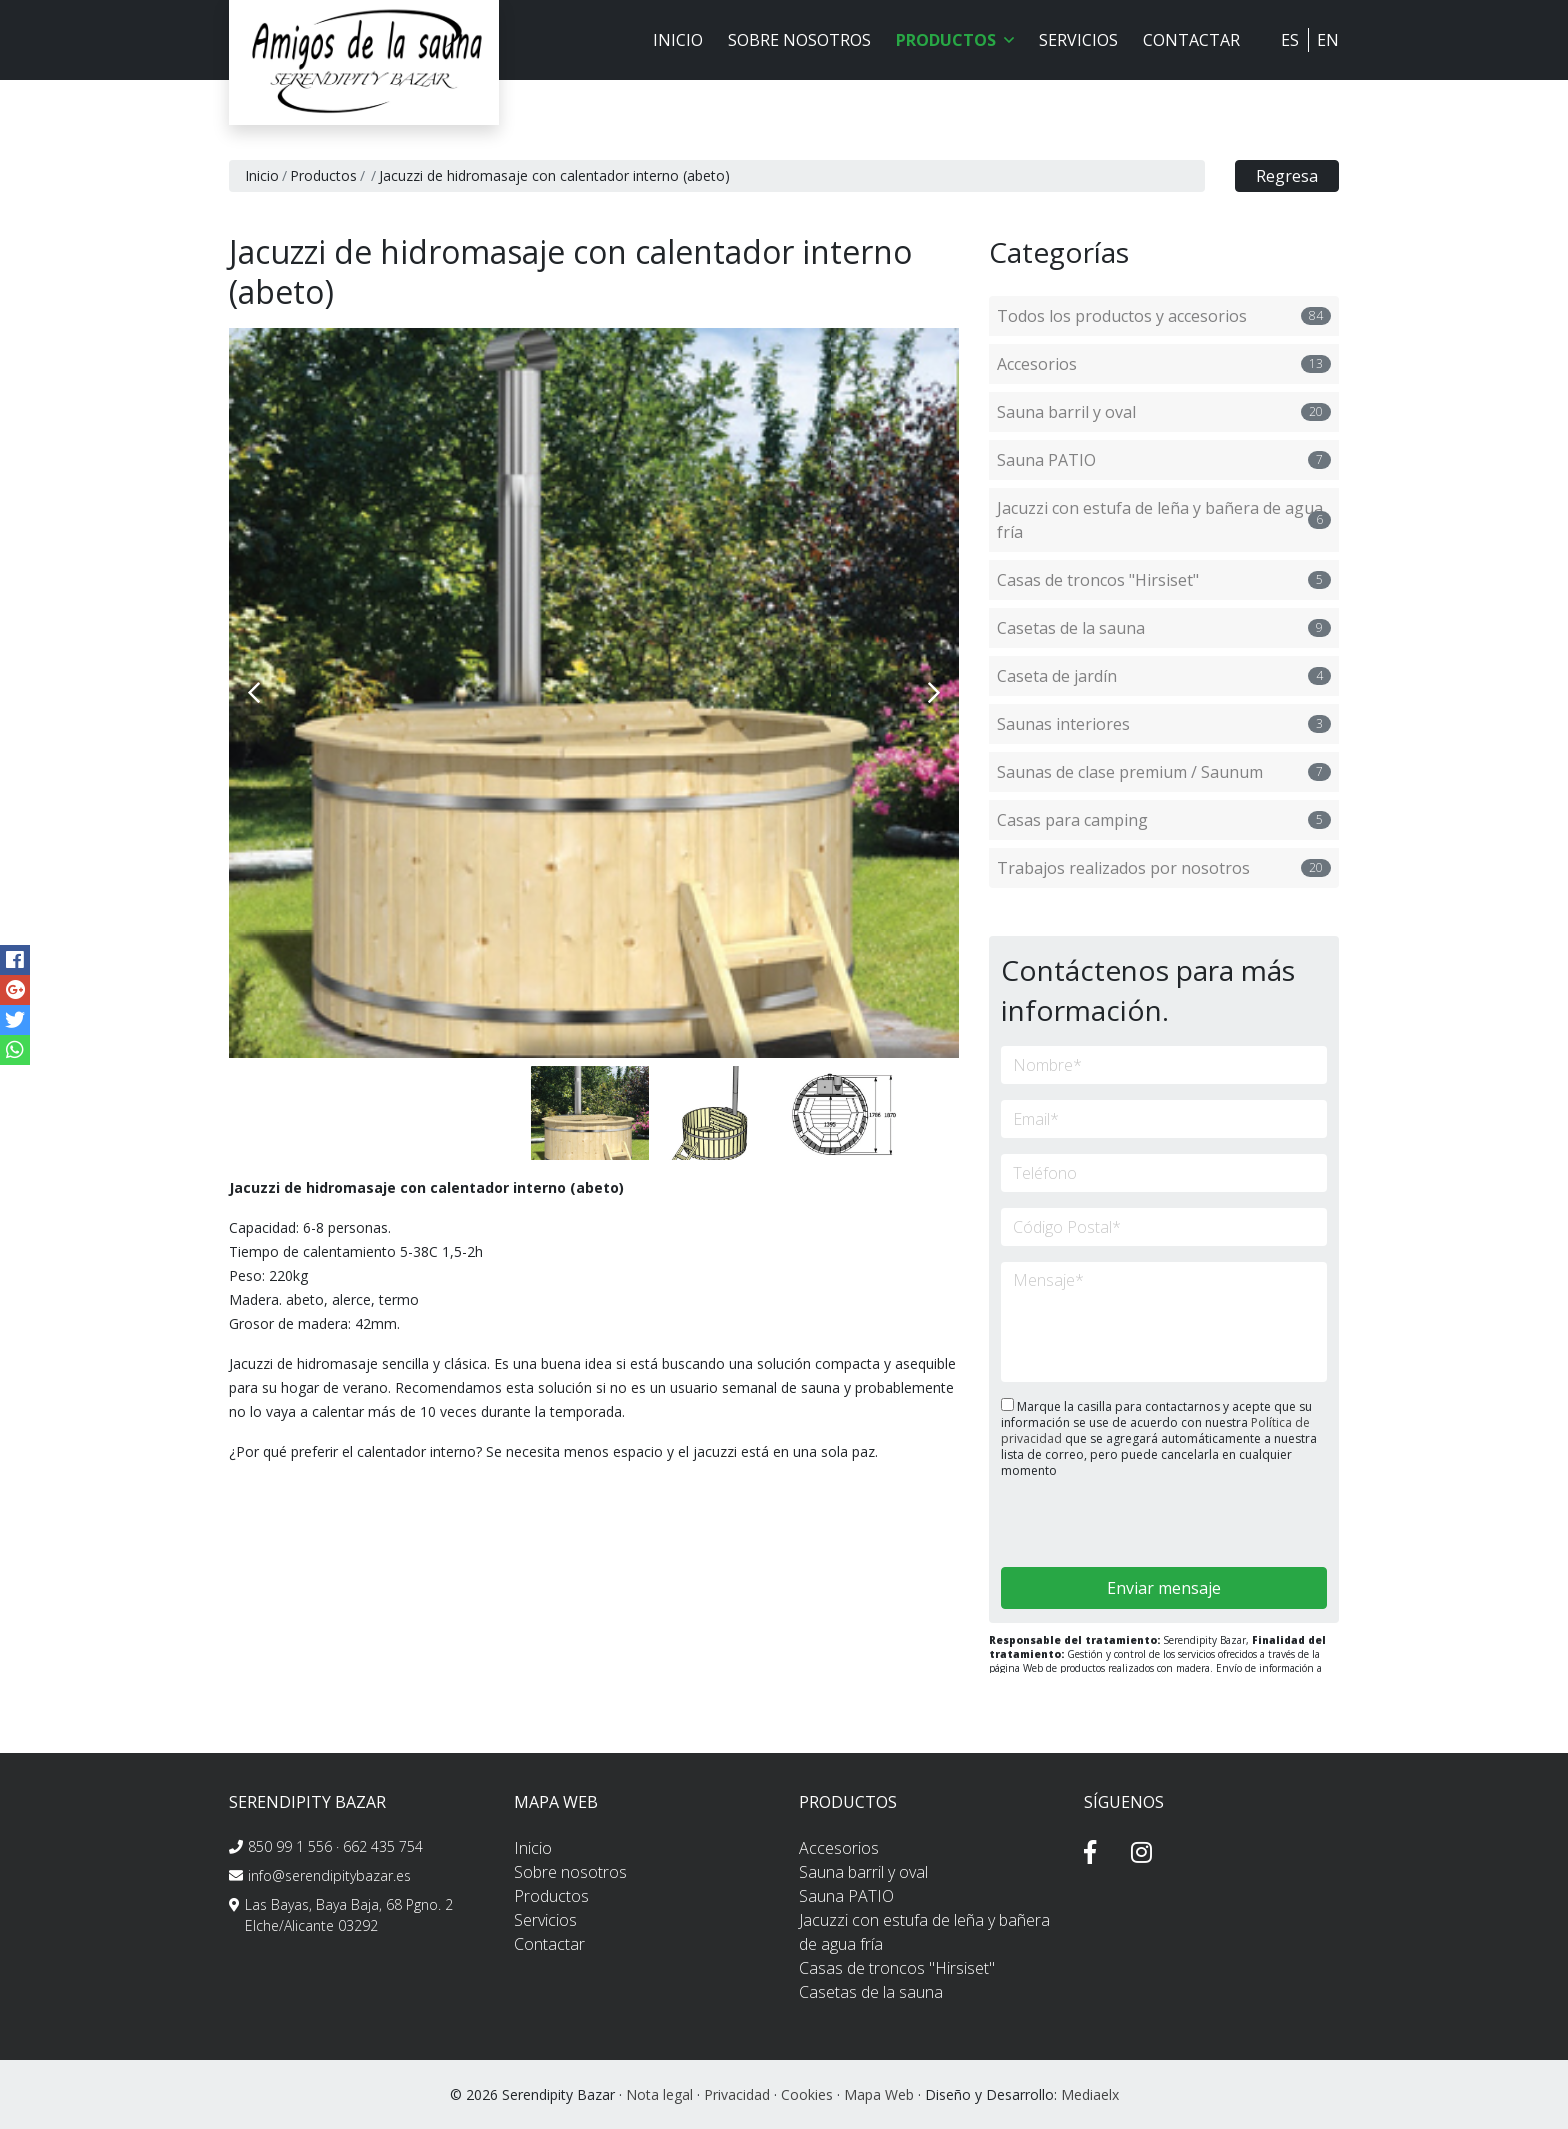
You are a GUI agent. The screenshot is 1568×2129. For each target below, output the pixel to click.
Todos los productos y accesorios (1164, 316)
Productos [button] (955, 40)
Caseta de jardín (1164, 676)
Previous (254, 693)
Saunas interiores (1164, 724)
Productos (323, 175)
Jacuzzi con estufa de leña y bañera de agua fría (1164, 520)
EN (1328, 40)
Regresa (1287, 176)
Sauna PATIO (1164, 460)
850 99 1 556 (290, 1846)
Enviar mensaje (1164, 1588)
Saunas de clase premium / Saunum (1164, 772)
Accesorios (1164, 364)
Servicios (1078, 40)
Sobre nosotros (799, 40)
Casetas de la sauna (1164, 628)
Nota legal (659, 2094)
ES (1290, 40)
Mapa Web (879, 2094)
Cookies (807, 2094)
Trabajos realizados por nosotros (1164, 868)
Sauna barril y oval (1164, 412)
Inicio (678, 40)
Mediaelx (1090, 2094)
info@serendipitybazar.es (329, 1875)
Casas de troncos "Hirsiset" (1164, 580)
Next (934, 693)
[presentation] (1107, 1524)
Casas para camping (1164, 820)
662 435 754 (383, 1846)
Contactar (1191, 40)
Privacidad (737, 2094)
